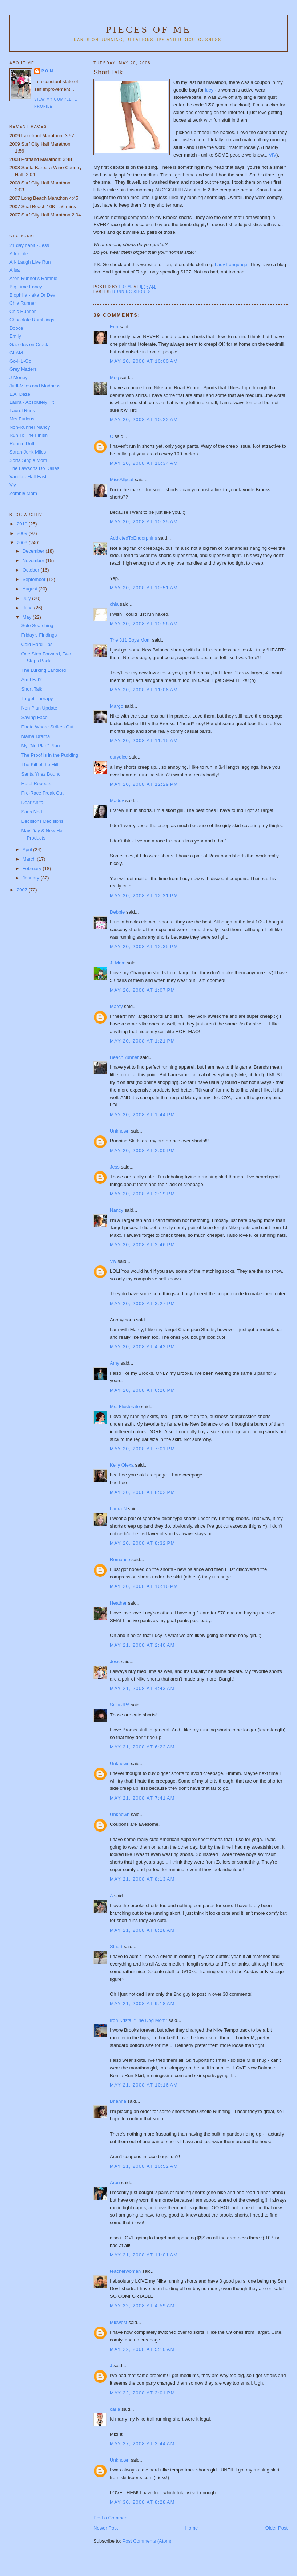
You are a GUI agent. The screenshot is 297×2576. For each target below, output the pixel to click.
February (33, 868)
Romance (120, 1559)
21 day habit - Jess (29, 245)
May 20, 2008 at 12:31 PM (144, 895)
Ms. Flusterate (125, 1406)
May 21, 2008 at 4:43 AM (142, 1688)
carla (115, 2409)
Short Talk (31, 689)
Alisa (14, 270)
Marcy (116, 1006)
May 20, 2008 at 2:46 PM (142, 1244)
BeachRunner (124, 1057)
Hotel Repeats (36, 783)
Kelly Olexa (122, 1465)
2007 (23, 890)
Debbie (117, 912)
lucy (209, 90)
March (30, 859)
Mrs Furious (22, 419)
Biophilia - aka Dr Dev (32, 295)
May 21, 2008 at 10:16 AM (144, 2085)
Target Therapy (37, 698)
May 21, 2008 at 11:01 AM (144, 2255)
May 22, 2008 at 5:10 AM (142, 2349)
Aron (115, 2182)
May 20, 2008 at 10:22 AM (144, 419)
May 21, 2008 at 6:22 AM (142, 1747)
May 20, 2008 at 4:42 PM (142, 1346)
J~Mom (117, 963)
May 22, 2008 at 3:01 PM (142, 2393)
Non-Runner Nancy (29, 427)
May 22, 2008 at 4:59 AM (142, 2305)
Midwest (118, 2322)
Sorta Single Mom (28, 460)
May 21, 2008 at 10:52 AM (144, 2166)
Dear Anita (32, 802)
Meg (114, 377)
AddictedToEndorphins (133, 538)
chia (114, 604)
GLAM (16, 352)
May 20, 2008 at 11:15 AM (144, 740)
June (28, 607)
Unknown (119, 1131)
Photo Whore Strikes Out (47, 727)
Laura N (118, 1508)
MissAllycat (121, 479)
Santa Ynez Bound (40, 774)
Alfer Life (18, 253)
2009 (23, 533)
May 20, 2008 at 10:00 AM (144, 361)
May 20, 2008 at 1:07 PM (142, 990)
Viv (113, 1261)
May (28, 617)
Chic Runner (22, 311)
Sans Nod (31, 811)
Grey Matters (23, 369)
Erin (114, 326)
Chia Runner (22, 303)
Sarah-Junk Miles (27, 452)
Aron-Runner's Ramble (33, 278)
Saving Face (34, 717)
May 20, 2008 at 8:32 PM (142, 1543)
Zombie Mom (23, 493)
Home (191, 2528)
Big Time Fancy (25, 286)
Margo (116, 706)
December (34, 551)
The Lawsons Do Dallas (34, 468)
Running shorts (131, 292)
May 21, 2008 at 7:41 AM (142, 1798)
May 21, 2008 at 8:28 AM (142, 1930)
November (34, 560)
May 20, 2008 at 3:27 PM (142, 1303)
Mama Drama (35, 736)
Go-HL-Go (20, 361)
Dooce (16, 328)
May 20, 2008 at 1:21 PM (142, 1041)
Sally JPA (119, 1704)
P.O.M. (48, 71)
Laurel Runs (22, 410)
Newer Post (105, 2528)
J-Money (18, 377)
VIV (272, 155)
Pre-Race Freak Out (42, 793)
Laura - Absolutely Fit (31, 402)
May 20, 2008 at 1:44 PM (142, 1114)
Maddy (117, 800)
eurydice (119, 757)
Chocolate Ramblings (32, 319)
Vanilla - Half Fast (28, 476)
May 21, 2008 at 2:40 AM (142, 1645)
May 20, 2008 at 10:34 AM (144, 463)
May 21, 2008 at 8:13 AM (142, 1879)
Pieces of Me (148, 29)
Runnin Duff (21, 443)
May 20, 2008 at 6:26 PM (142, 1390)
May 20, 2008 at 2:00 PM (142, 1150)
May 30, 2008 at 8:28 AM (142, 2502)
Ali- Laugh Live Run (30, 262)
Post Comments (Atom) (147, 2541)
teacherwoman (125, 2271)
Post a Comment (111, 2517)
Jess (115, 1167)
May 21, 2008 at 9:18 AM (142, 2003)
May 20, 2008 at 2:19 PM (142, 1193)
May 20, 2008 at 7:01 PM (142, 1448)
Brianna (118, 2101)
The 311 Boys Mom (130, 640)
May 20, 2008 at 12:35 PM (144, 946)
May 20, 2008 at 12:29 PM (144, 784)
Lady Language (231, 264)
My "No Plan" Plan (40, 745)
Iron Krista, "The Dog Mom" (138, 2020)
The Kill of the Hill (39, 764)
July (27, 598)
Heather (118, 1603)
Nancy (116, 1210)
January (32, 878)
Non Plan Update (39, 708)
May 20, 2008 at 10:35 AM (144, 521)
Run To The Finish (28, 435)
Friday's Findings (39, 635)
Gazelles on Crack (28, 344)
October (32, 570)
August (31, 589)
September (35, 579)
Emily (15, 336)
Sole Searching (37, 625)
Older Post (276, 2528)
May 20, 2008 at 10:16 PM (144, 1586)
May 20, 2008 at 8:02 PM (142, 1492)
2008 (23, 542)
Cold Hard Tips (36, 644)
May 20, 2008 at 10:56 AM (144, 623)
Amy (114, 1363)
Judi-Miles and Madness (34, 386)
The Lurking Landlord (43, 670)
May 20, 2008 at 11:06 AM (144, 689)
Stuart (116, 1946)
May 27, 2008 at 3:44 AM (142, 2443)
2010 (23, 524)
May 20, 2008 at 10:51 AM (144, 587)
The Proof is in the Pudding (49, 755)
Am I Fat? (31, 679)
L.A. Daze (19, 394)
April (28, 849)
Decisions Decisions (42, 821)
